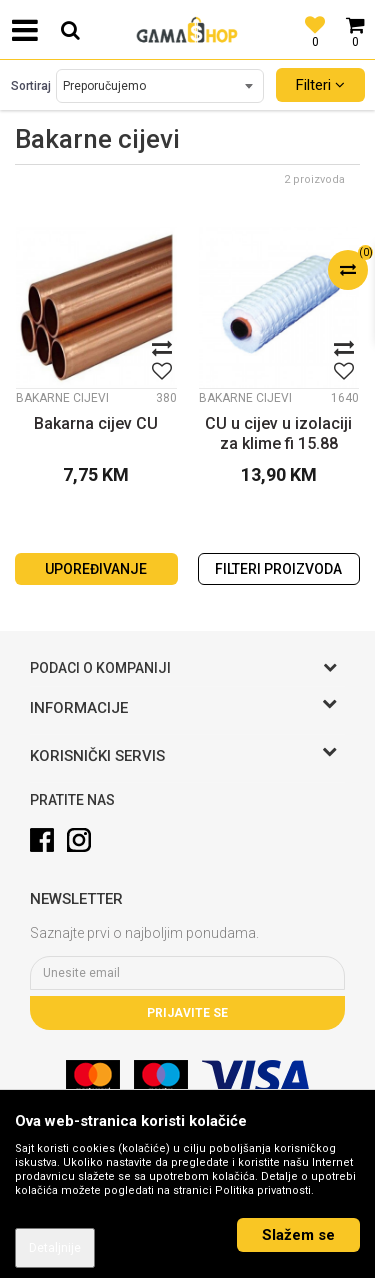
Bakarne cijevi (62, 398)
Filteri (320, 85)
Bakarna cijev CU (96, 423)
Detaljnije (55, 1248)
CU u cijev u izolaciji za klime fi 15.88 (278, 433)
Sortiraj (31, 86)
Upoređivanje (96, 569)
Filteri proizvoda (278, 569)
